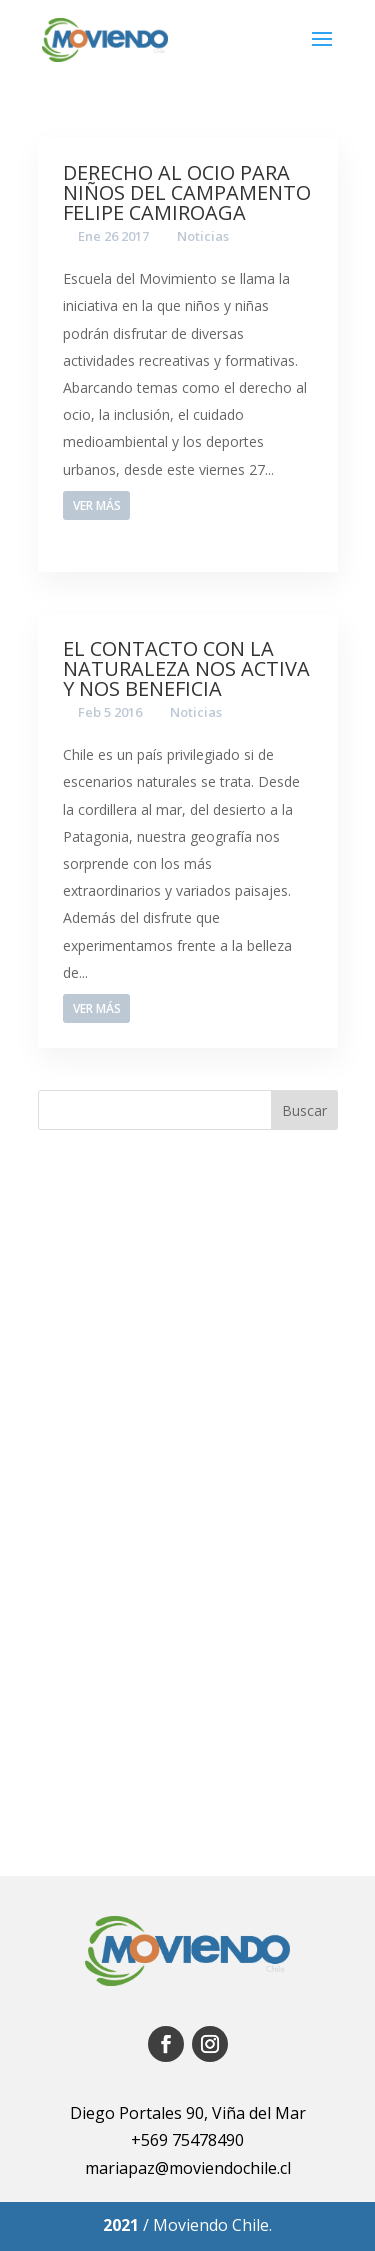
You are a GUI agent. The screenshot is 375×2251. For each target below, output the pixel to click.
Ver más (96, 505)
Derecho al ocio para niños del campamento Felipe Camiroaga (187, 192)
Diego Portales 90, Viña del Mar (188, 2113)
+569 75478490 (187, 2140)
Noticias (203, 236)
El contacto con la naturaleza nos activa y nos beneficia (186, 668)
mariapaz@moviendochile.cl (188, 2168)
